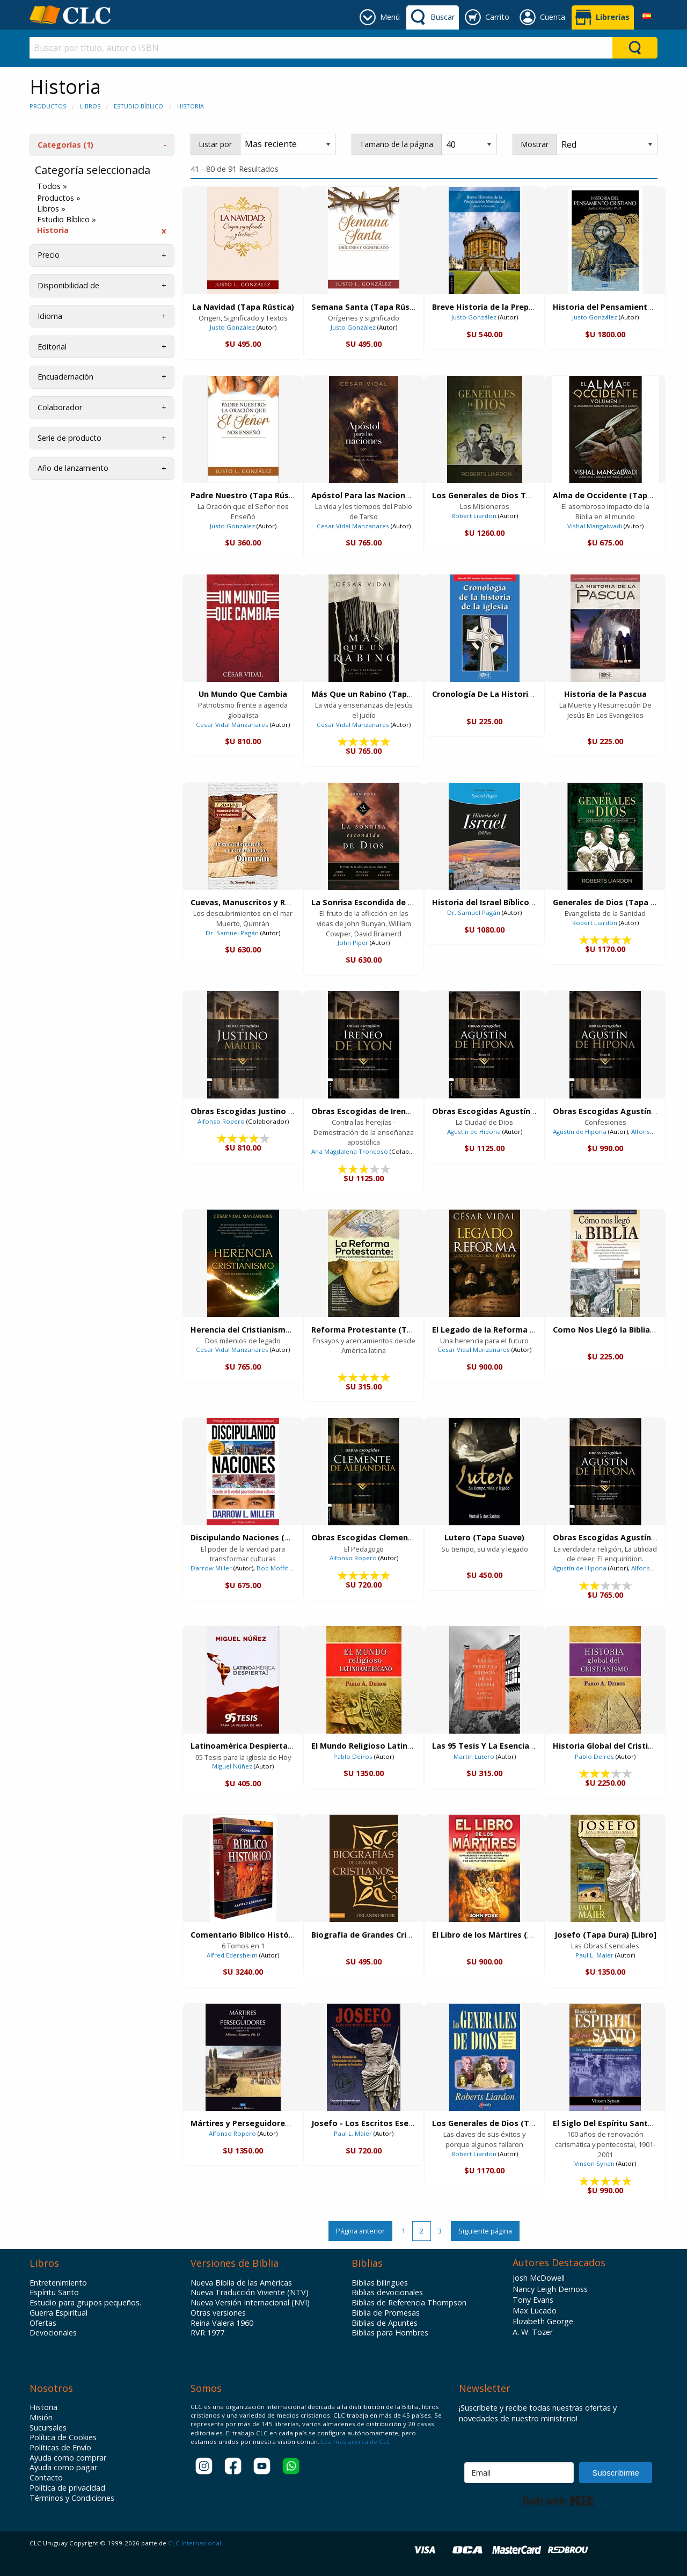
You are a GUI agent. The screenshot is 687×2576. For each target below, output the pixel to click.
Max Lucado (535, 2310)
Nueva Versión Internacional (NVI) (250, 2303)
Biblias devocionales (387, 2292)
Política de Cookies (63, 2437)
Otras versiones (218, 2313)
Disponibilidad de (68, 285)
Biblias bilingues (380, 2283)
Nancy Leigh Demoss (550, 2289)
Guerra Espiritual (58, 2313)
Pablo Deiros (352, 1756)
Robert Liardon (473, 516)
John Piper (353, 942)
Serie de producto (69, 438)
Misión (41, 2417)
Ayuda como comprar (68, 2458)
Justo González (232, 327)
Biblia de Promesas (386, 2313)
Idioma (50, 316)
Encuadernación (65, 377)
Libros (90, 106)
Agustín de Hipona (474, 1131)
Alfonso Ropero (221, 1121)
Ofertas (43, 2323)
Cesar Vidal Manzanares (353, 526)
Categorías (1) (65, 145)
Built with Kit (558, 2500)
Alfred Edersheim (232, 1955)
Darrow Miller (211, 1568)
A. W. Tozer (533, 2332)
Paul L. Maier (594, 1955)
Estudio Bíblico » (66, 219)
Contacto (46, 2478)
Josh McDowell (539, 2278)
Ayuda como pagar (63, 2467)
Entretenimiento (58, 2283)
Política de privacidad (67, 2488)
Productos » (59, 198)
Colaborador (60, 407)
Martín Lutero (474, 1756)
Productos (48, 106)
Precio (49, 255)
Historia (190, 106)
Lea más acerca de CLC (355, 2441)
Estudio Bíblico (138, 106)
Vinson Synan (594, 2163)
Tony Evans (533, 2300)
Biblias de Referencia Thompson (409, 2303)
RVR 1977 (207, 2333)
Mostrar (535, 144)
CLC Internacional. (195, 2543)
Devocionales (53, 2333)
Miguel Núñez (232, 1766)
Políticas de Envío (60, 2448)
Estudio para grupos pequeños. (85, 2303)
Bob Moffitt (273, 1568)
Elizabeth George (543, 2321)
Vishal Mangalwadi (594, 526)
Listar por (215, 144)
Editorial (52, 346)
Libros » (51, 209)
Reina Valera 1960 (222, 2323)
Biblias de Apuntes (385, 2323)
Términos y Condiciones (72, 2498)
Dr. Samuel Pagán (232, 933)
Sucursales (48, 2428)
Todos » (52, 186)
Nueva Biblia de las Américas (241, 2283)
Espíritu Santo (54, 2292)
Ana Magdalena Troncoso (349, 1151)
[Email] (519, 2472)
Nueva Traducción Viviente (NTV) (250, 2292)
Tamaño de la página (396, 144)
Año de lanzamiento (73, 468)
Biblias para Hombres (390, 2333)
